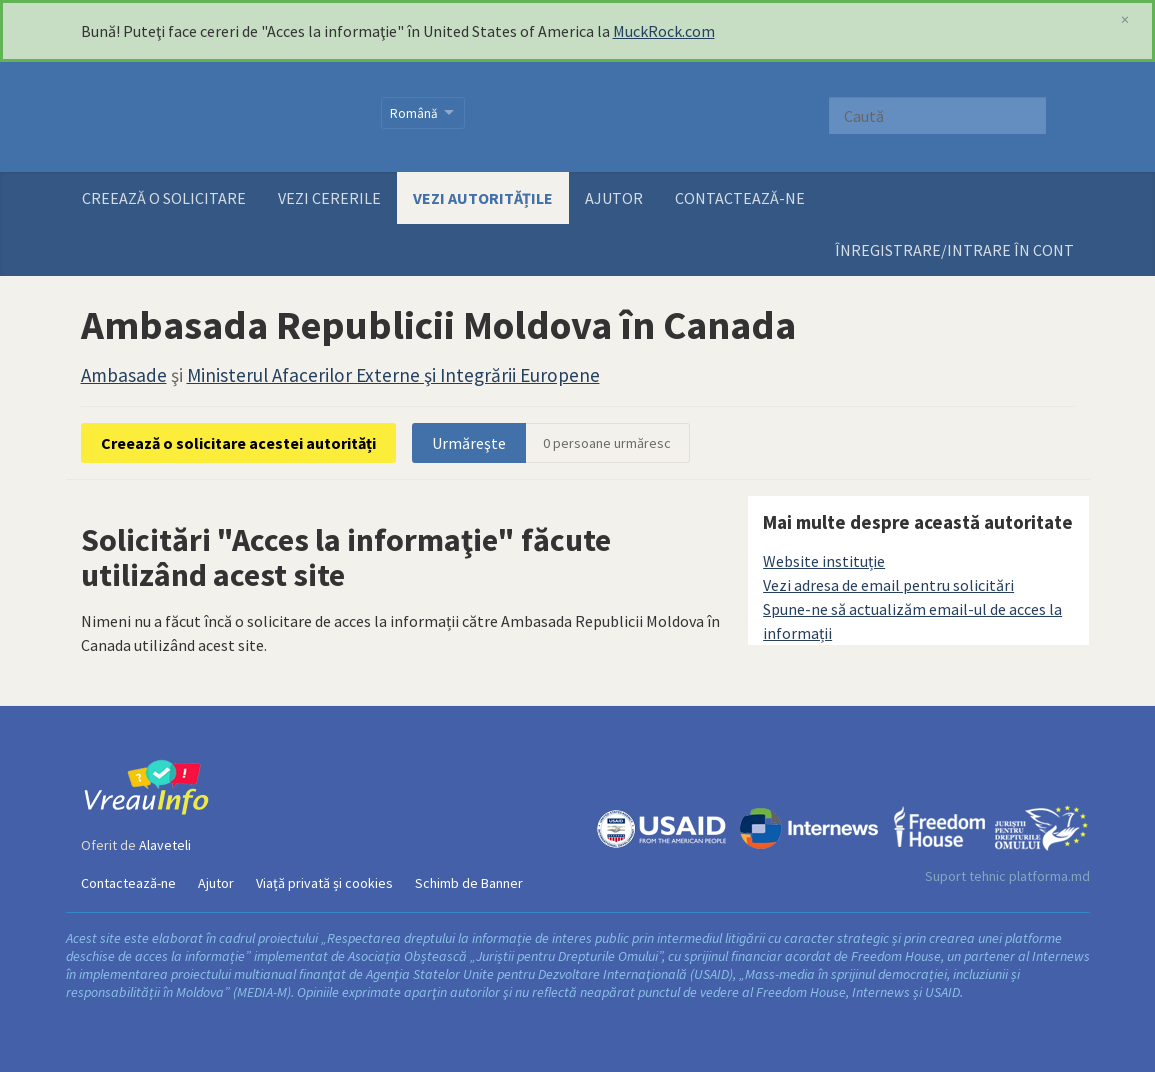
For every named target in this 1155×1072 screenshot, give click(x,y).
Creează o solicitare (164, 198)
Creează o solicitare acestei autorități (238, 443)
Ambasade (124, 375)
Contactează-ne (740, 198)
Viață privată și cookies (324, 883)
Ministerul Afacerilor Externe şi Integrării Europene (393, 375)
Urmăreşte (469, 443)
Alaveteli (165, 845)
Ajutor (614, 198)
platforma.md (1049, 876)
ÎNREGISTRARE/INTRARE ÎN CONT (954, 250)
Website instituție (824, 561)
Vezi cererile (329, 198)
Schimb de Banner (469, 883)
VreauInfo (218, 117)
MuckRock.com (664, 31)
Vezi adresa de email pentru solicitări (888, 585)
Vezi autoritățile (483, 198)
